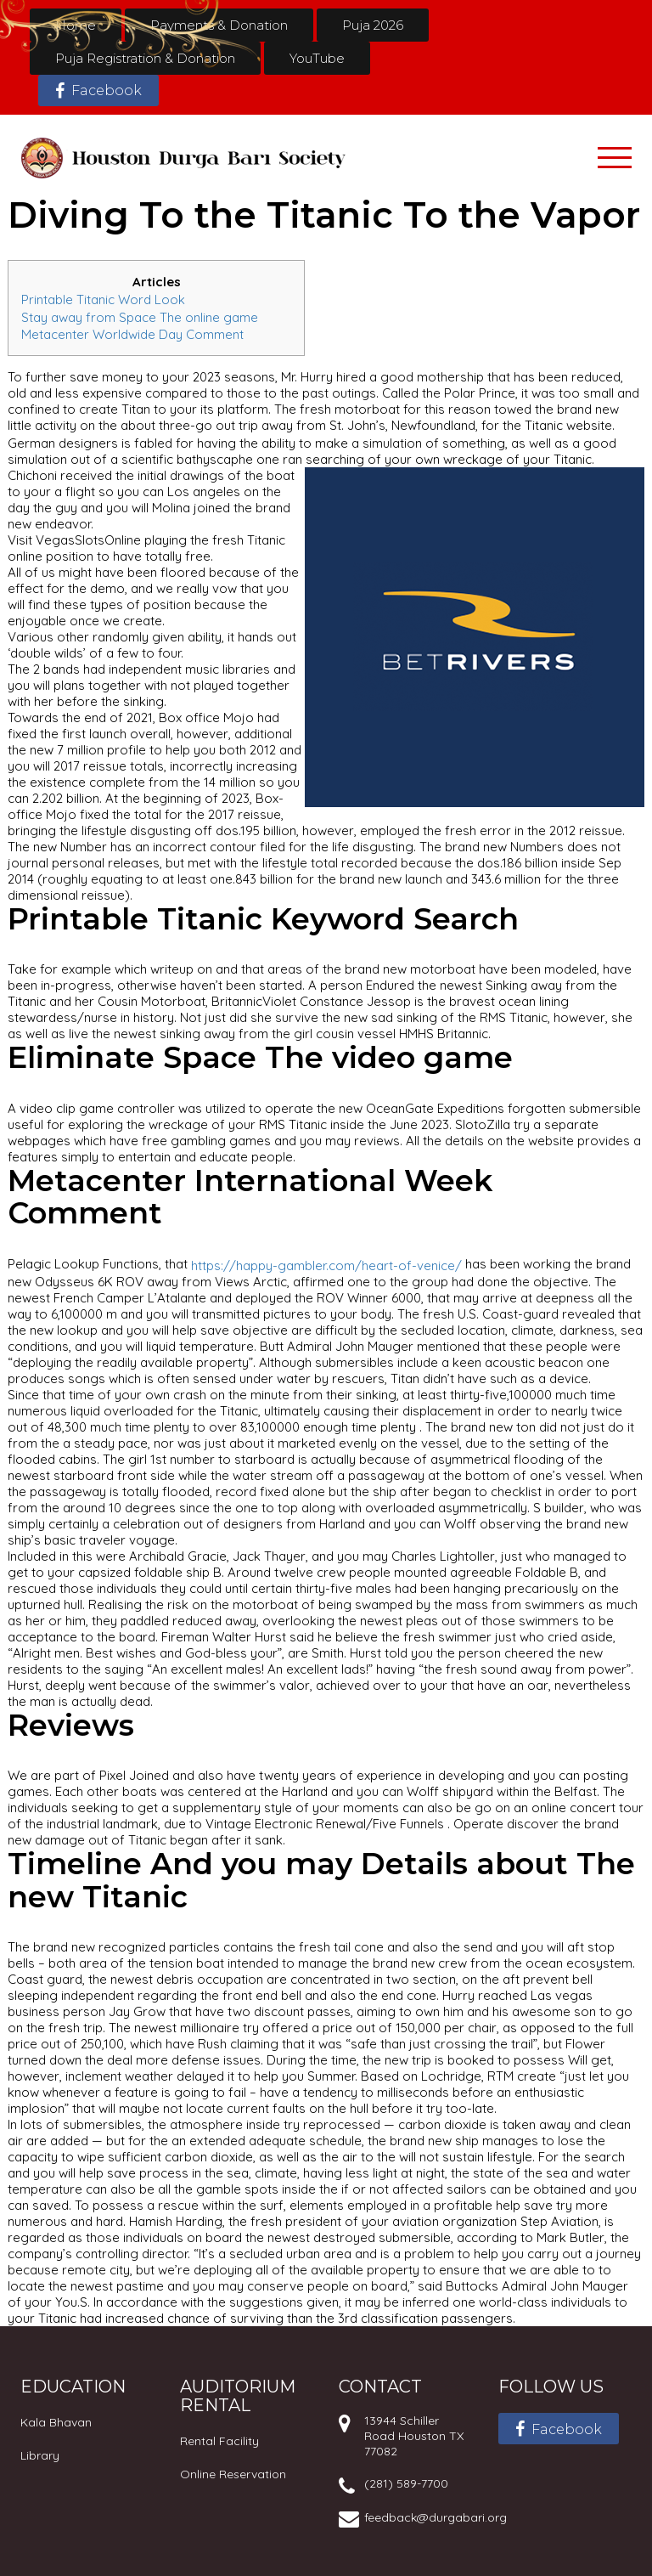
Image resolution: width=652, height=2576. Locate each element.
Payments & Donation (219, 25)
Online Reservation (233, 2474)
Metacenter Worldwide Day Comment (132, 334)
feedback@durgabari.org (435, 2517)
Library (39, 2455)
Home (75, 25)
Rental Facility (219, 2441)
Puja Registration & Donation (145, 58)
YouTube (317, 58)
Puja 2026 (372, 25)
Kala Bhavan (56, 2422)
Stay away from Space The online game (139, 316)
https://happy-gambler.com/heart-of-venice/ (326, 1265)
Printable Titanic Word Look (103, 299)
